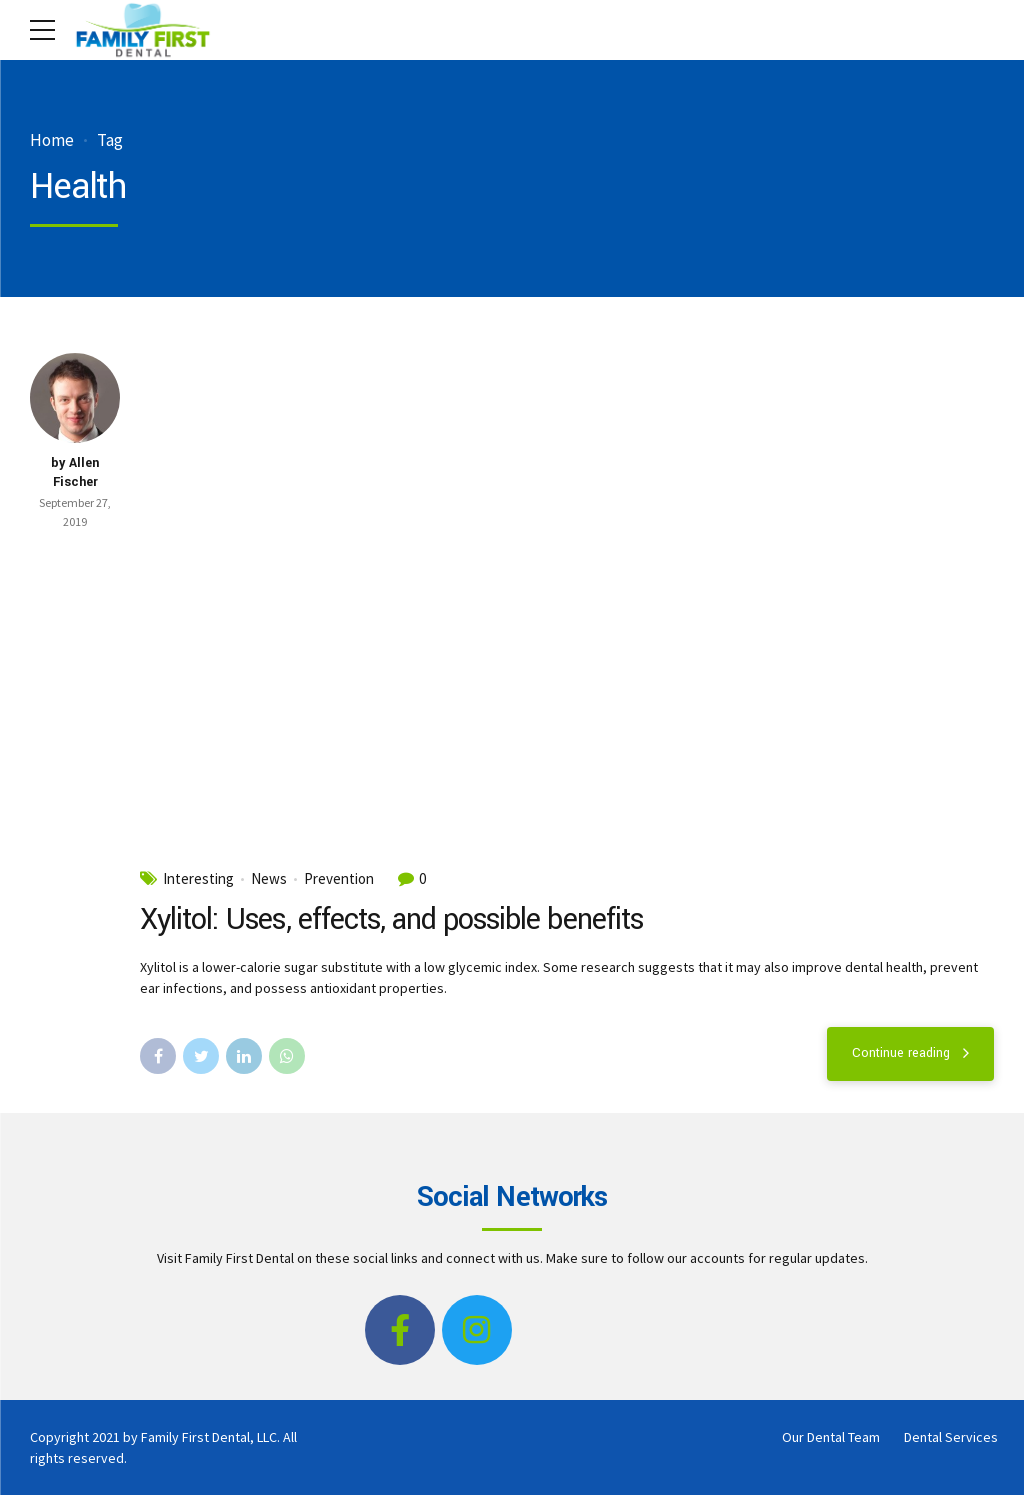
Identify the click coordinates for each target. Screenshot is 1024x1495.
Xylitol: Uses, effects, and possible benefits (391, 919)
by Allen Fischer (75, 473)
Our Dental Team (831, 1437)
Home (52, 140)
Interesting (198, 879)
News (269, 879)
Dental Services (951, 1437)
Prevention (339, 879)
